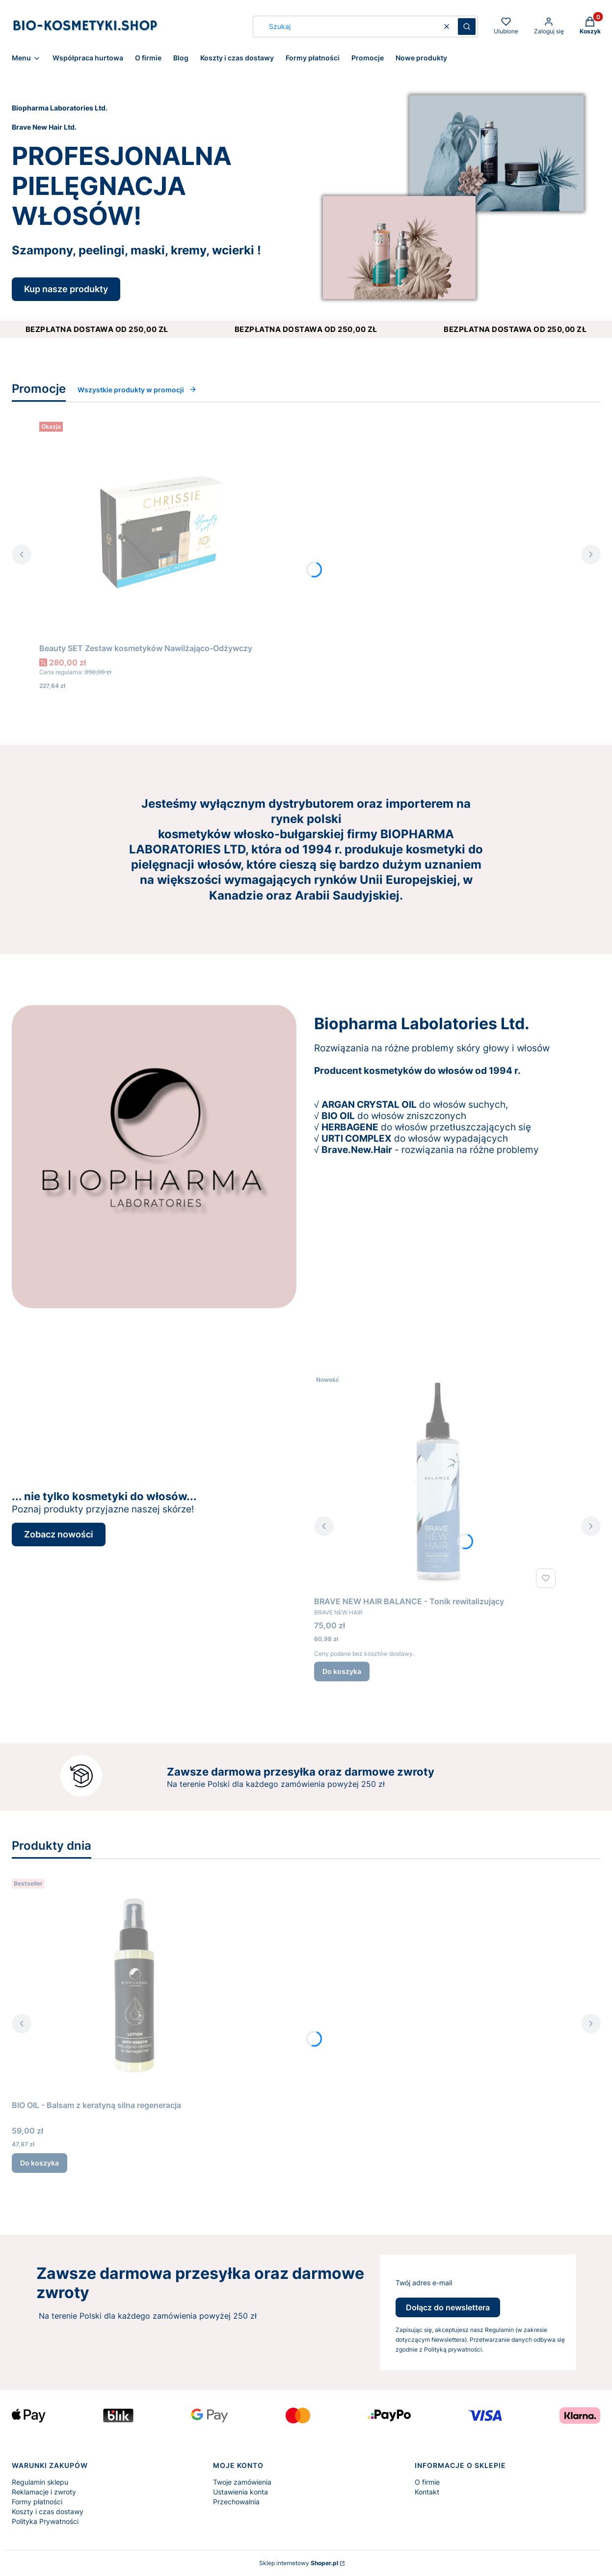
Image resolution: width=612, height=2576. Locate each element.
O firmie (427, 2482)
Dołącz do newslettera (448, 2307)
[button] (467, 26)
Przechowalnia (236, 2501)
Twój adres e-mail (424, 2282)
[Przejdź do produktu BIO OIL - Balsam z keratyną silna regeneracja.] (134, 1985)
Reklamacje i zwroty (44, 2492)
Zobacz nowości (58, 1534)
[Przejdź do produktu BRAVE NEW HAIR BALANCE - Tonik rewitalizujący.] (436, 1481)
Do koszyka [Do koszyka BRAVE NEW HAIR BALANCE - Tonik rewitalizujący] (341, 1671)
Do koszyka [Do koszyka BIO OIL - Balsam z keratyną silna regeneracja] (39, 2163)
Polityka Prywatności (45, 2521)
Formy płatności (37, 2501)
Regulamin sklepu (40, 2482)
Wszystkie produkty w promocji (137, 389)
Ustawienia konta (240, 2492)
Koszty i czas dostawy (47, 2511)
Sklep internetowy (298, 2563)
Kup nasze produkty (66, 289)
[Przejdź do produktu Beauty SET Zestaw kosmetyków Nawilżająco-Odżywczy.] (162, 528)
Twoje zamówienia (242, 2482)
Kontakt (427, 2492)
